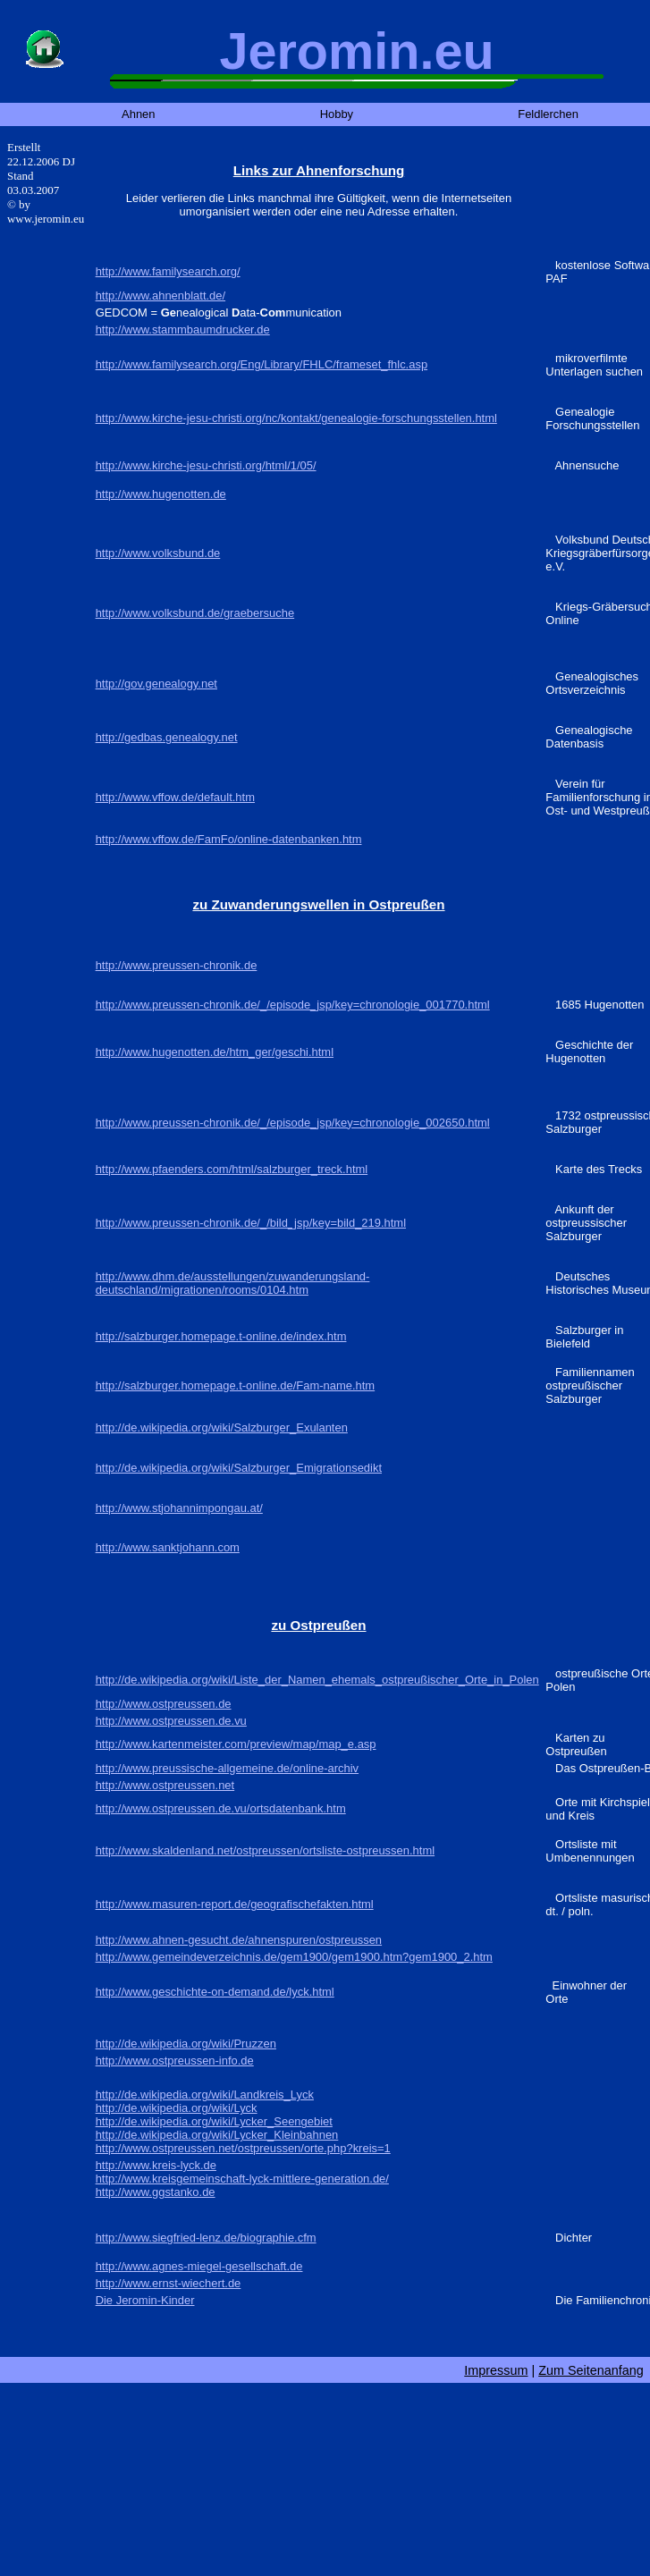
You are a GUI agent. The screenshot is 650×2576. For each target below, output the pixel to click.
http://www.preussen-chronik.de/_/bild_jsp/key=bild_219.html (251, 1222)
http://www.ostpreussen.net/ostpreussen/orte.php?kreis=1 (243, 2148)
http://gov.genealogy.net (156, 683)
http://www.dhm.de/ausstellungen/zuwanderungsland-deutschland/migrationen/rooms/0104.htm (233, 1283)
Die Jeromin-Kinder (145, 2300)
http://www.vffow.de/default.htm (175, 797)
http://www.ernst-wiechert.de (168, 2283)
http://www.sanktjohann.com (168, 1547)
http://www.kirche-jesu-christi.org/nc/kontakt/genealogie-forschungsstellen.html (296, 418)
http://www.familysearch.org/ (168, 271)
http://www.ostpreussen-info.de (175, 2060)
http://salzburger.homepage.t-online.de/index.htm (221, 1336)
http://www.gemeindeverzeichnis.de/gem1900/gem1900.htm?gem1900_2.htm (294, 1957)
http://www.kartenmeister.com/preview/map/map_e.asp (236, 1744)
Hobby (336, 115)
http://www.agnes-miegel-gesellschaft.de (199, 2266)
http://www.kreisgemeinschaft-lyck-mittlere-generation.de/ (242, 2178)
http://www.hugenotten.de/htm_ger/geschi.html (214, 1052)
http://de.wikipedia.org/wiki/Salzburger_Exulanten (222, 1427)
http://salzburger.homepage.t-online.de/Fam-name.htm (235, 1385)
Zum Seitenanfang (591, 2370)
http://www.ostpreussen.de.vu (171, 1720)
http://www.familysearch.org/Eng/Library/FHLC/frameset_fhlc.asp (261, 364)
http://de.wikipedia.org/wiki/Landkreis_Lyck (205, 2094)
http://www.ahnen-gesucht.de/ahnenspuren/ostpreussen (239, 1940)
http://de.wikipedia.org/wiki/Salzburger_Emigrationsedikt (239, 1467)
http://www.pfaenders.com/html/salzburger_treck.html (232, 1169)
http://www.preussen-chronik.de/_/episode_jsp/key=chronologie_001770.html (293, 1004)
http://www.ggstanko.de (155, 2192)
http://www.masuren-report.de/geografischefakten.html (235, 1904)
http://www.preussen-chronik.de (176, 965)
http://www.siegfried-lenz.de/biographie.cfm (206, 2237)
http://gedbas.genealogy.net (167, 737)
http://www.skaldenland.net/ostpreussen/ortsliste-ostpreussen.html (265, 1850)
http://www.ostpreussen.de (164, 1703)
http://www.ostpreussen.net (165, 1785)
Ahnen (138, 115)
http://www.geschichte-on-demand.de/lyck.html (215, 1991)
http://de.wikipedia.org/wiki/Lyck (176, 2108)
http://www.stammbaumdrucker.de (183, 329)
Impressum (496, 2370)
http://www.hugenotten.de (161, 494)
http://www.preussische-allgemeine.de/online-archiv (227, 1768)
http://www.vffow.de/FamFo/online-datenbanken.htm (229, 839)
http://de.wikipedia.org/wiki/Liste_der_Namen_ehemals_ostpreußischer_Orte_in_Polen (317, 1679)
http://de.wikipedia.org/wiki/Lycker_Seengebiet (214, 2121)
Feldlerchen (548, 115)
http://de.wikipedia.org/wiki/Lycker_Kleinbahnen (217, 2134)
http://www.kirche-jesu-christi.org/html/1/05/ (206, 465)
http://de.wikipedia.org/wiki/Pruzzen (186, 2043)
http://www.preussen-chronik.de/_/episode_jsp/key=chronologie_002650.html (293, 1122)
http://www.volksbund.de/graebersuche (195, 613)
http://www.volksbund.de (158, 553)
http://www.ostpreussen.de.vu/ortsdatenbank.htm (221, 1808)
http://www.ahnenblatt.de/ (160, 295)
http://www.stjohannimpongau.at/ (179, 1508)
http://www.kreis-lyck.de (156, 2165)
